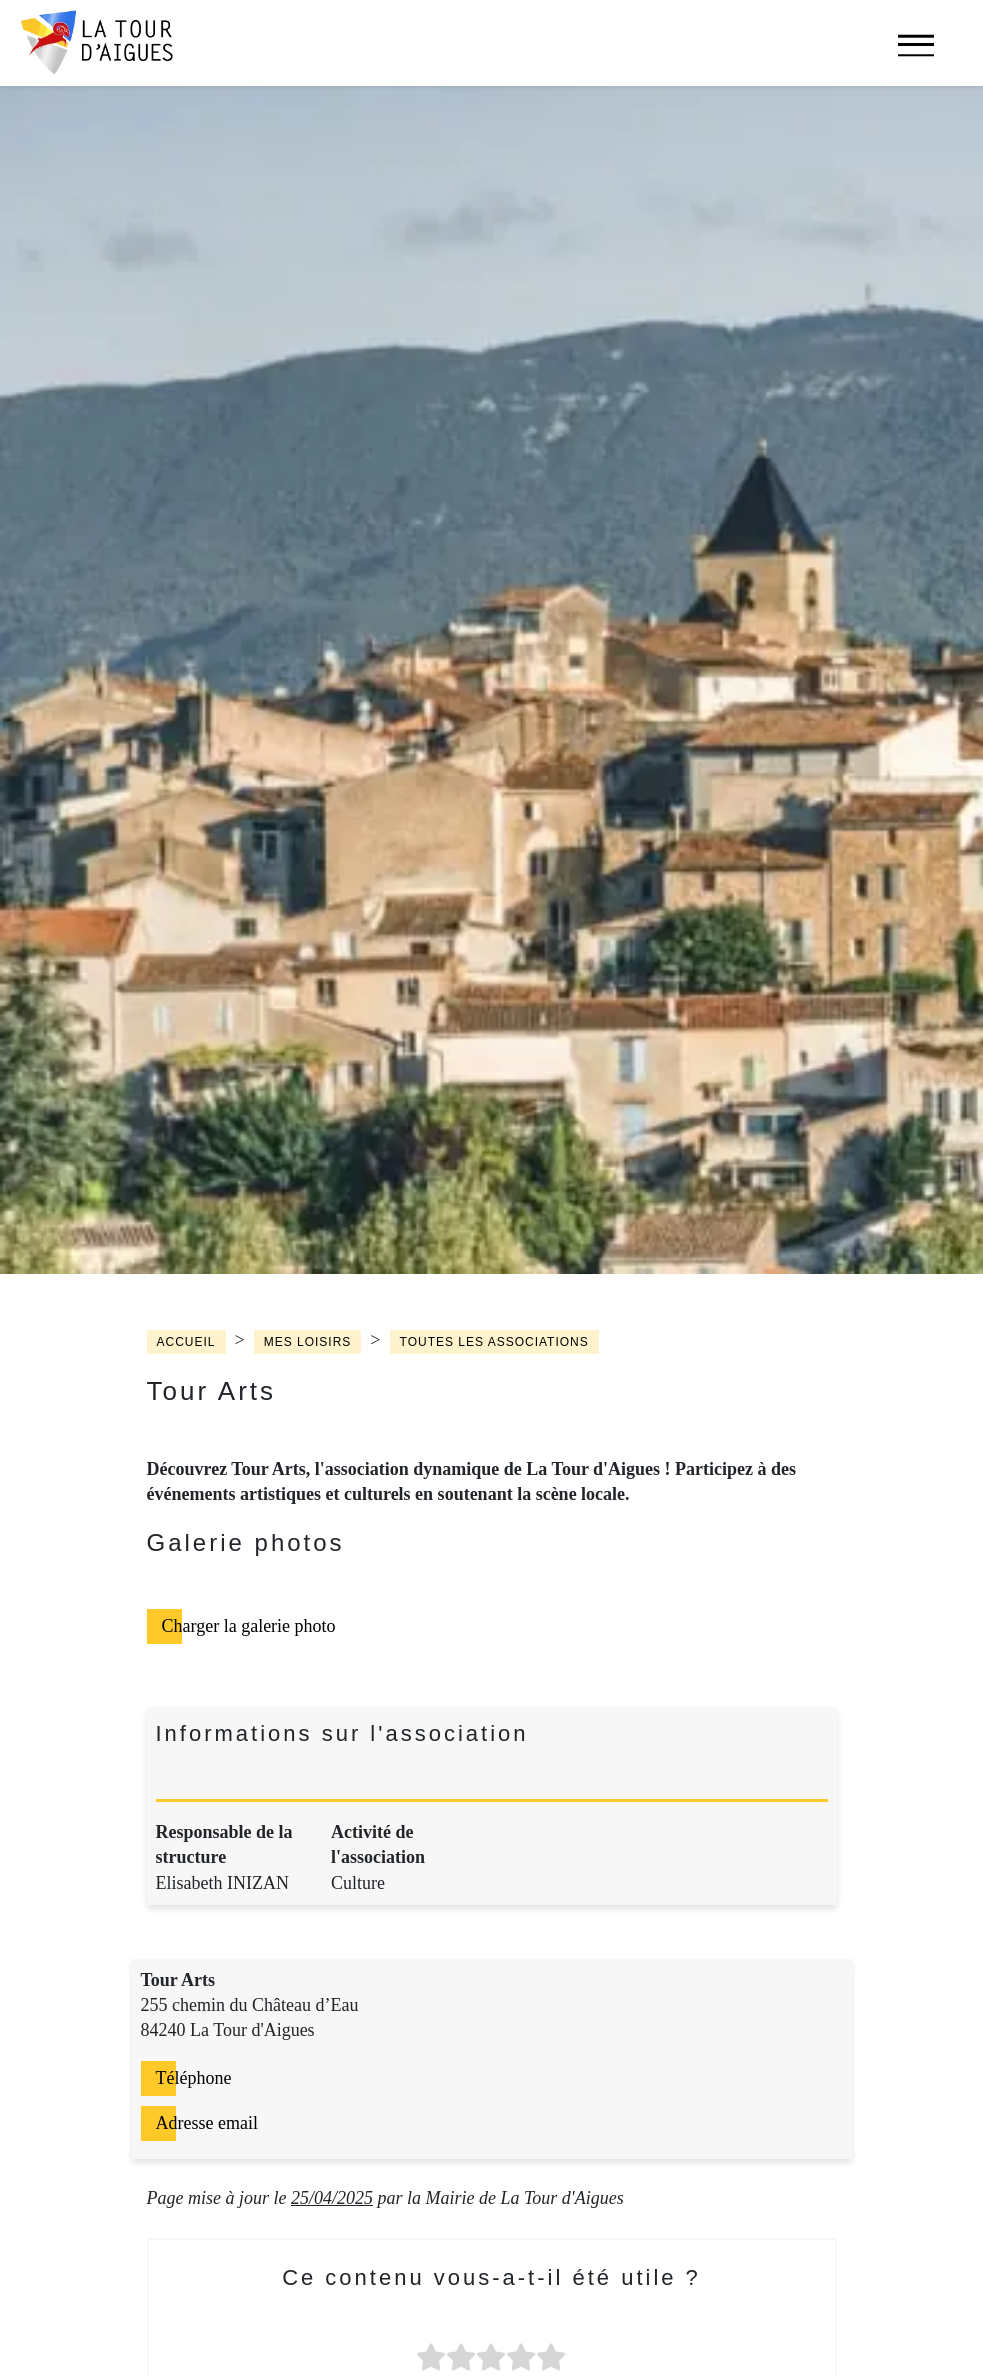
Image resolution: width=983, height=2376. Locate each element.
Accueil (186, 1342)
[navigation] (916, 55)
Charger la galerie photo (249, 1626)
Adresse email (207, 2123)
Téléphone (194, 2078)
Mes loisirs (308, 1342)
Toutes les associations (494, 1342)
